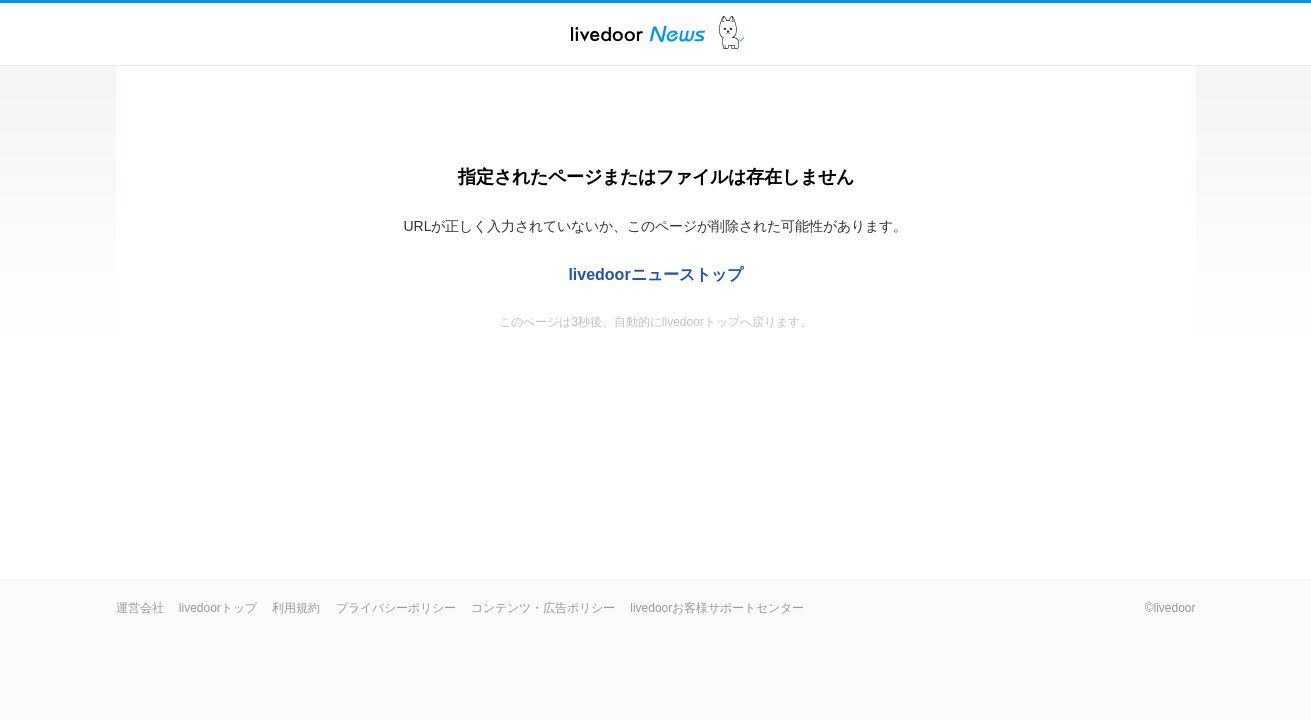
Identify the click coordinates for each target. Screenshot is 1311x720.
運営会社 (140, 608)
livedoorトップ (218, 608)
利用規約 (296, 608)
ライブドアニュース (638, 33)
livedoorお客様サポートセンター (717, 608)
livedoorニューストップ (655, 274)
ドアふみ (731, 33)
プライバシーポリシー (396, 608)
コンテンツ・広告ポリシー (543, 608)
